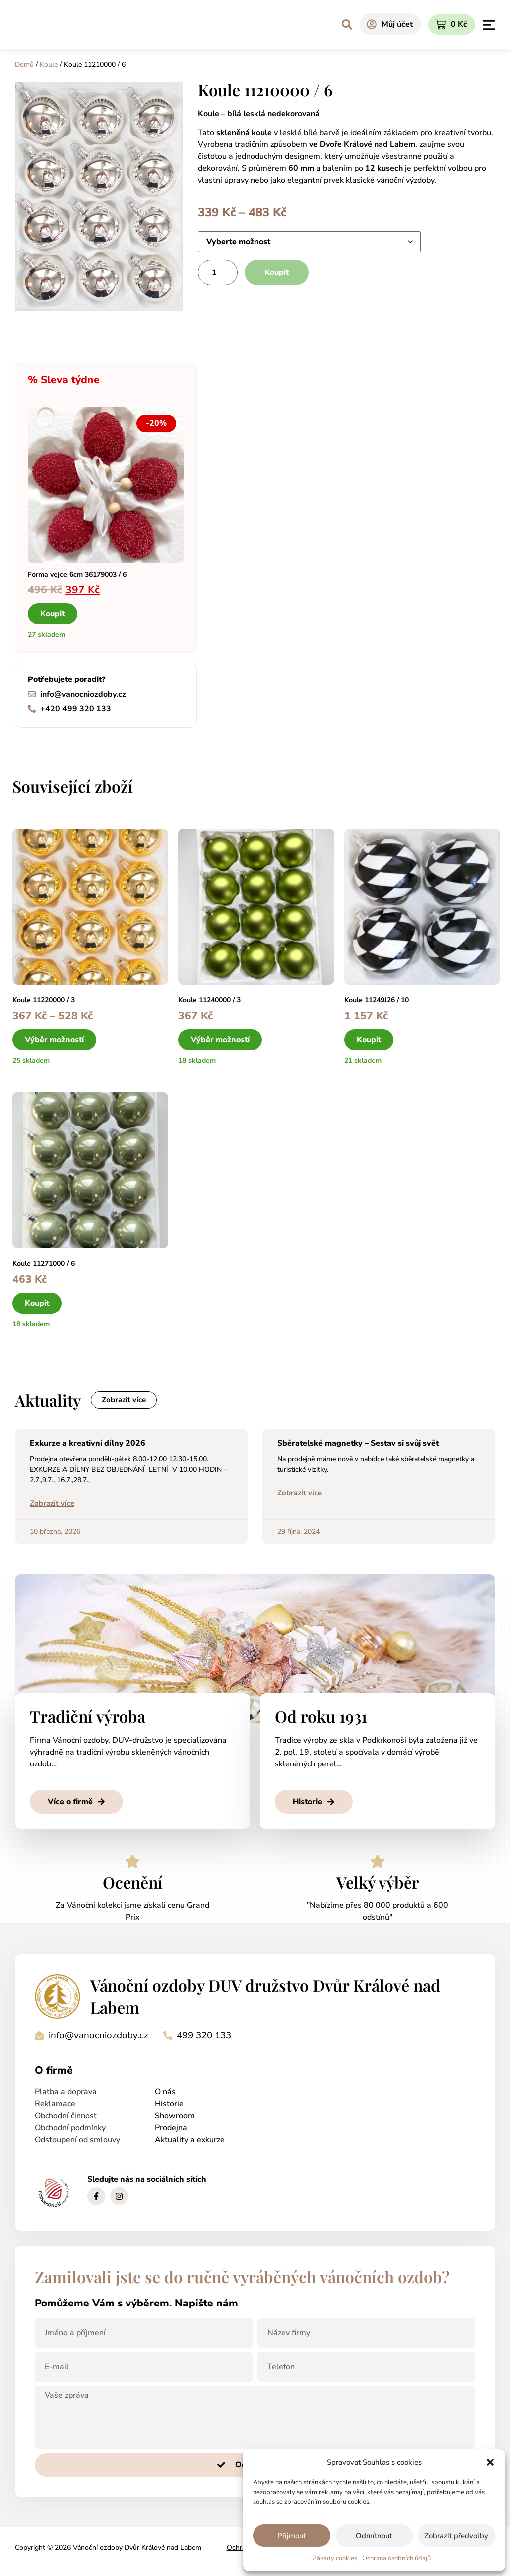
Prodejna (171, 2129)
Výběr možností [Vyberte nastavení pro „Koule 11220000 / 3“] (54, 1039)
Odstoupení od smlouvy (77, 2141)
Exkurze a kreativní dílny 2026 (87, 1444)
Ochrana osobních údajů (396, 2558)
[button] (490, 2462)
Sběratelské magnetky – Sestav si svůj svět (358, 1444)
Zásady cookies (335, 2558)
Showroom (175, 2117)
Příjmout (291, 2536)
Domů (24, 64)
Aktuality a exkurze (190, 2141)
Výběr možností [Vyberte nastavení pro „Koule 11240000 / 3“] (220, 1039)
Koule (49, 64)
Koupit (276, 272)
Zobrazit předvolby (456, 2536)
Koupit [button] (52, 613)
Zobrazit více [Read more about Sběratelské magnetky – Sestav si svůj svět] (299, 1494)
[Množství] (218, 272)
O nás (165, 2093)
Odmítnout (374, 2536)
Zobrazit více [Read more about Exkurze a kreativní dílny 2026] (52, 1505)
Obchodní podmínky (70, 2129)
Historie (169, 2105)
